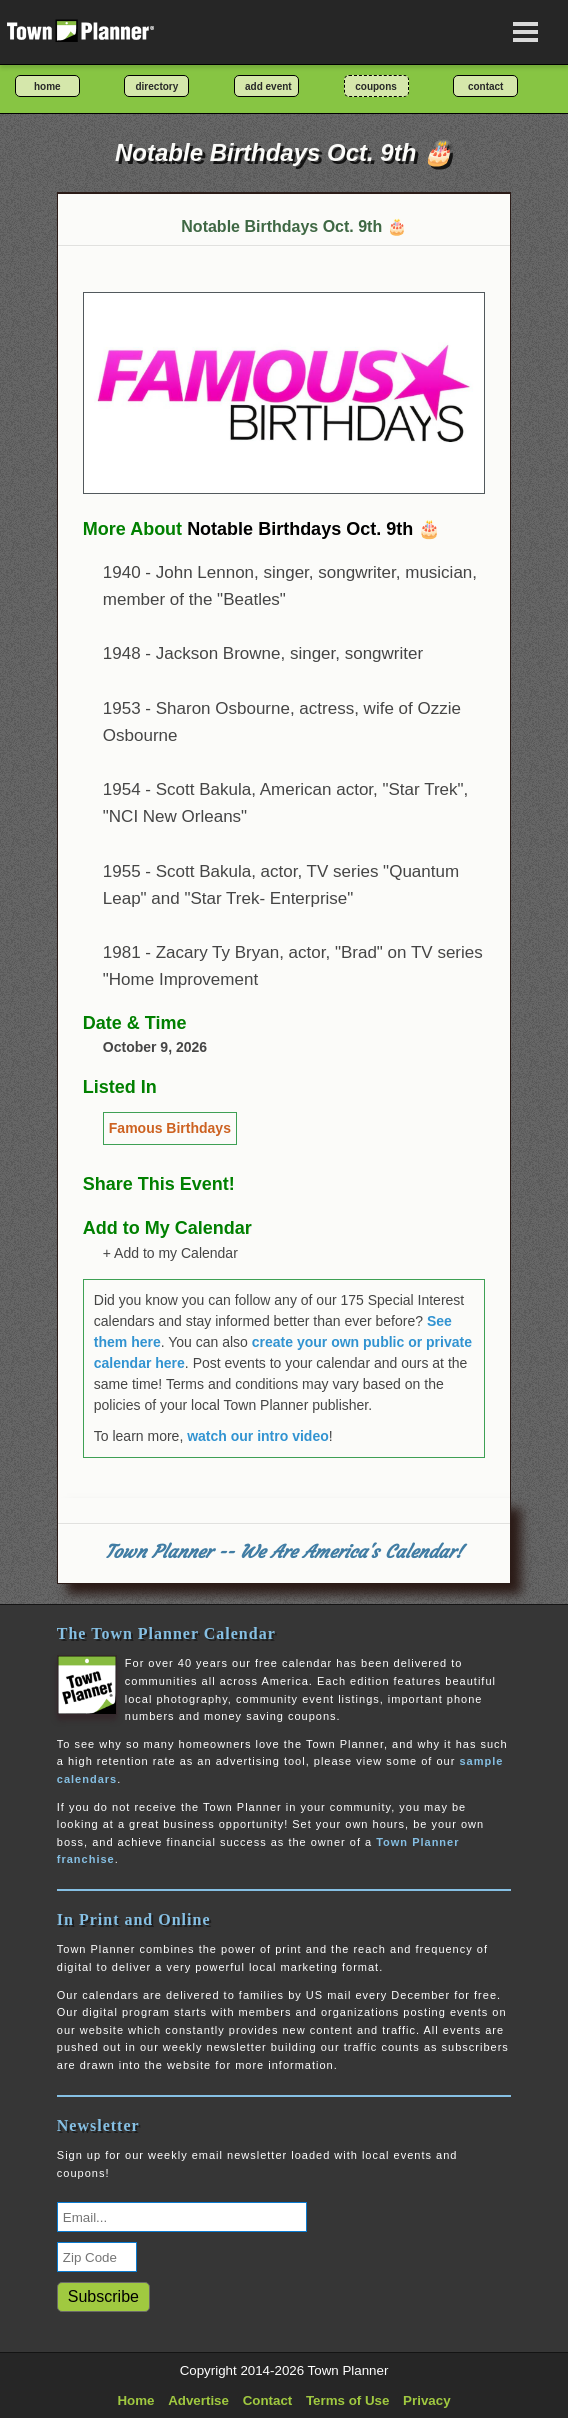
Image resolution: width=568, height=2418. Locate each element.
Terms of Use (347, 2400)
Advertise (198, 2400)
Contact (268, 2400)
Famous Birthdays (170, 1128)
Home (135, 2400)
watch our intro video (258, 1436)
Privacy (426, 2400)
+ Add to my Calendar (170, 1253)
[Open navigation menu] (526, 32)
